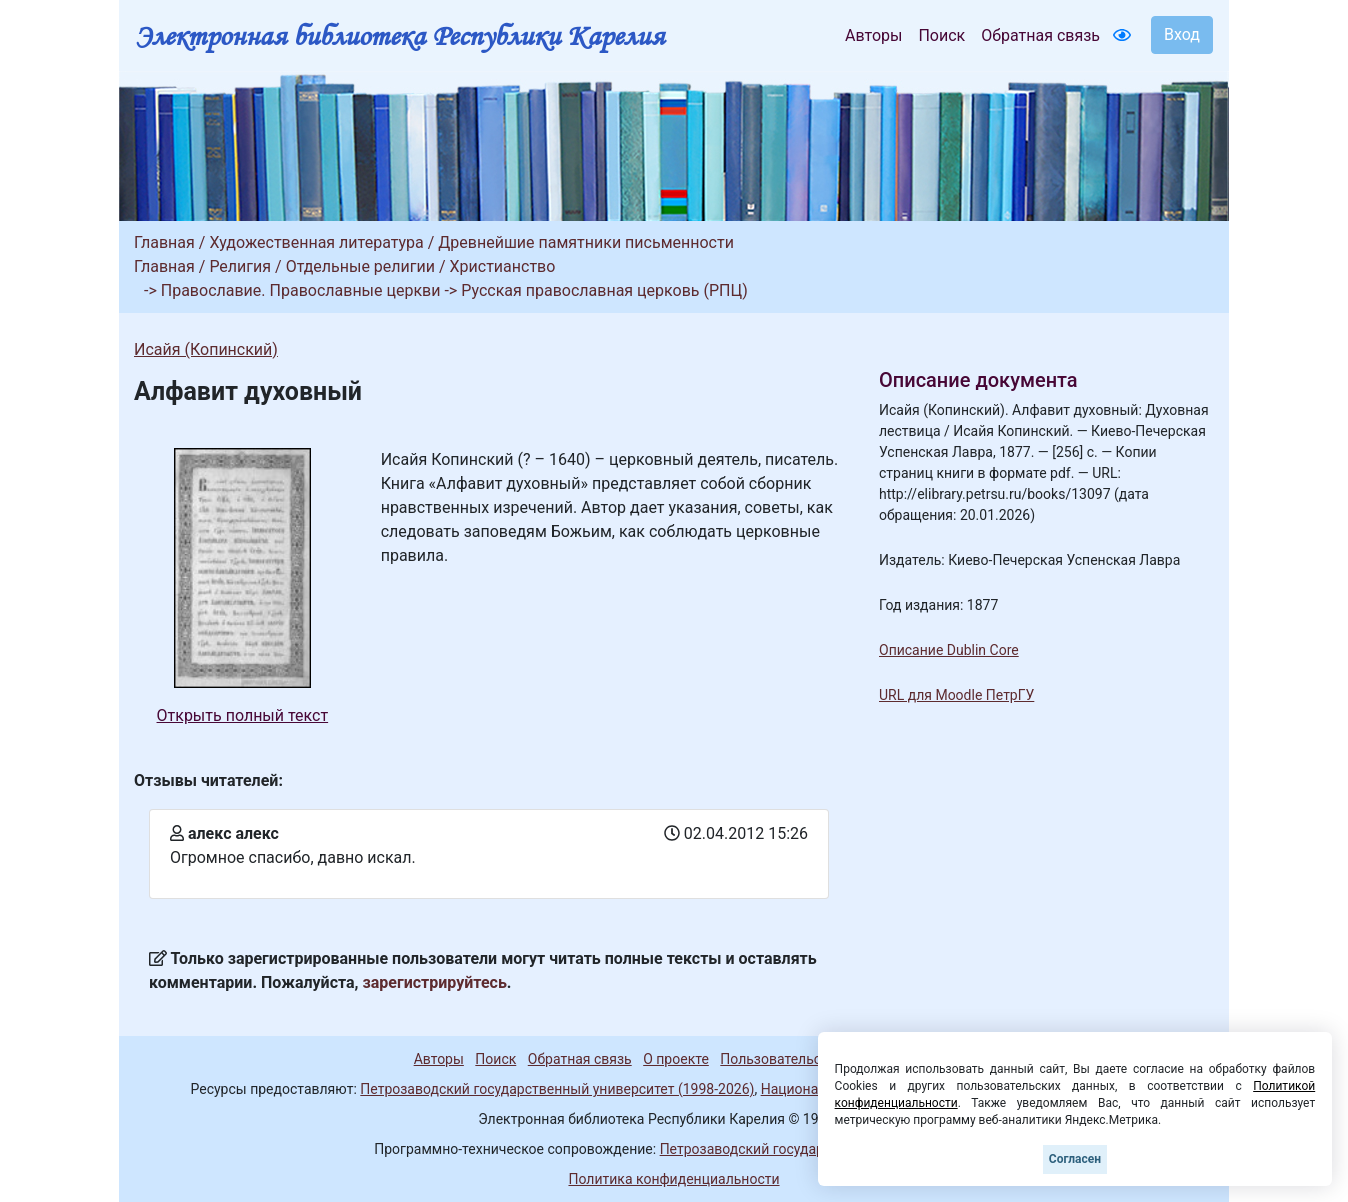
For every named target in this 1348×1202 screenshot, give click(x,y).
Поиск (941, 35)
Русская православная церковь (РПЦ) (604, 290)
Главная (164, 242)
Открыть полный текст (243, 715)
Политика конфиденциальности (673, 1179)
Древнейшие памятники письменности (586, 242)
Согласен (1075, 1159)
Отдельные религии (360, 266)
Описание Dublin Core (949, 650)
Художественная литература (316, 242)
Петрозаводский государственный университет (817, 1149)
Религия (240, 266)
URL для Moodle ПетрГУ (956, 695)
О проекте (676, 1059)
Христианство (503, 266)
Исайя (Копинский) (206, 349)
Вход (1182, 34)
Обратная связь (1040, 35)
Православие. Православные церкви (301, 290)
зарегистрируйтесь (435, 982)
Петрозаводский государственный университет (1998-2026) (557, 1089)
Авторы (873, 35)
